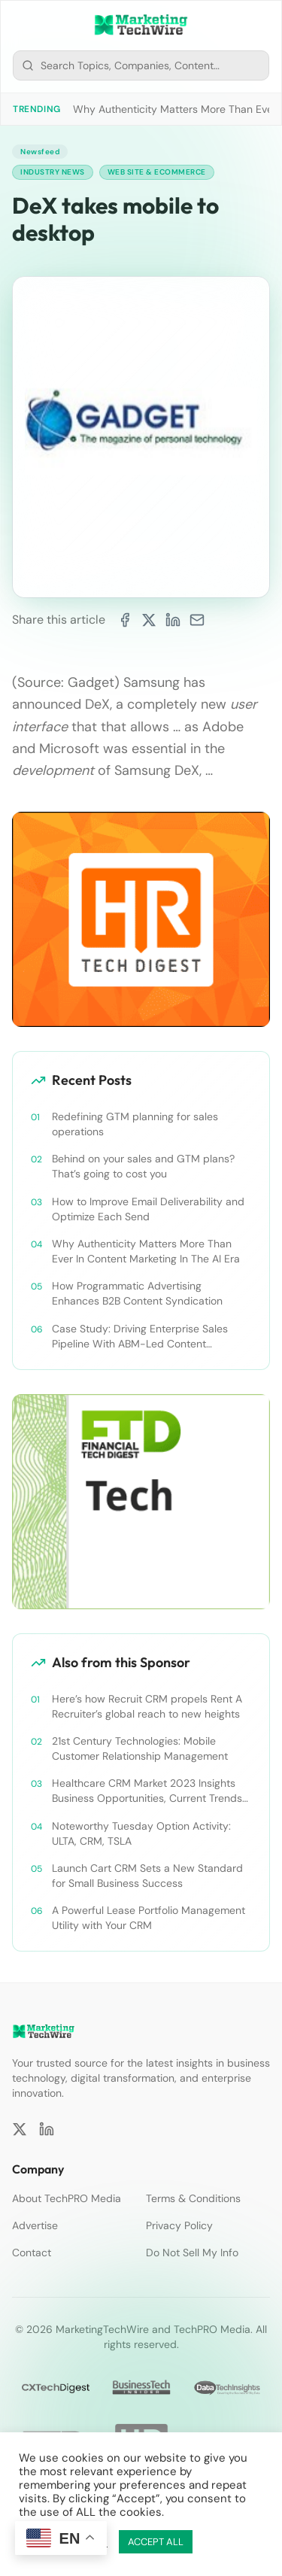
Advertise (35, 2225)
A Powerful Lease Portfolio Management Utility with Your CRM (148, 1917)
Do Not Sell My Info (192, 2252)
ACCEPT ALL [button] (155, 2541)
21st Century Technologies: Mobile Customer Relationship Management (140, 1748)
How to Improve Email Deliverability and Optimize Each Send (148, 1209)
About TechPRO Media (66, 2198)
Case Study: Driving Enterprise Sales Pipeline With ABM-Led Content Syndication (140, 1336)
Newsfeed (39, 151)
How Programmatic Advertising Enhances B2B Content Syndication (137, 1293)
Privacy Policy (179, 2225)
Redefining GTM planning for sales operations (135, 1124)
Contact (31, 2252)
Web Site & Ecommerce (157, 172)
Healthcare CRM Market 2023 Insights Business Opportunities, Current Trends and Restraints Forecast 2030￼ (147, 1791)
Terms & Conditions (193, 2198)
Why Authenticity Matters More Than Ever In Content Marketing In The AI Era (146, 1251)
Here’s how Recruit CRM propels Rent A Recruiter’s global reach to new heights (147, 1706)
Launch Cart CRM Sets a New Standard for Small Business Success (147, 1875)
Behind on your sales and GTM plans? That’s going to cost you (143, 1166)
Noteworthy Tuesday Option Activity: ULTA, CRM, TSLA (141, 1833)
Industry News (52, 172)
